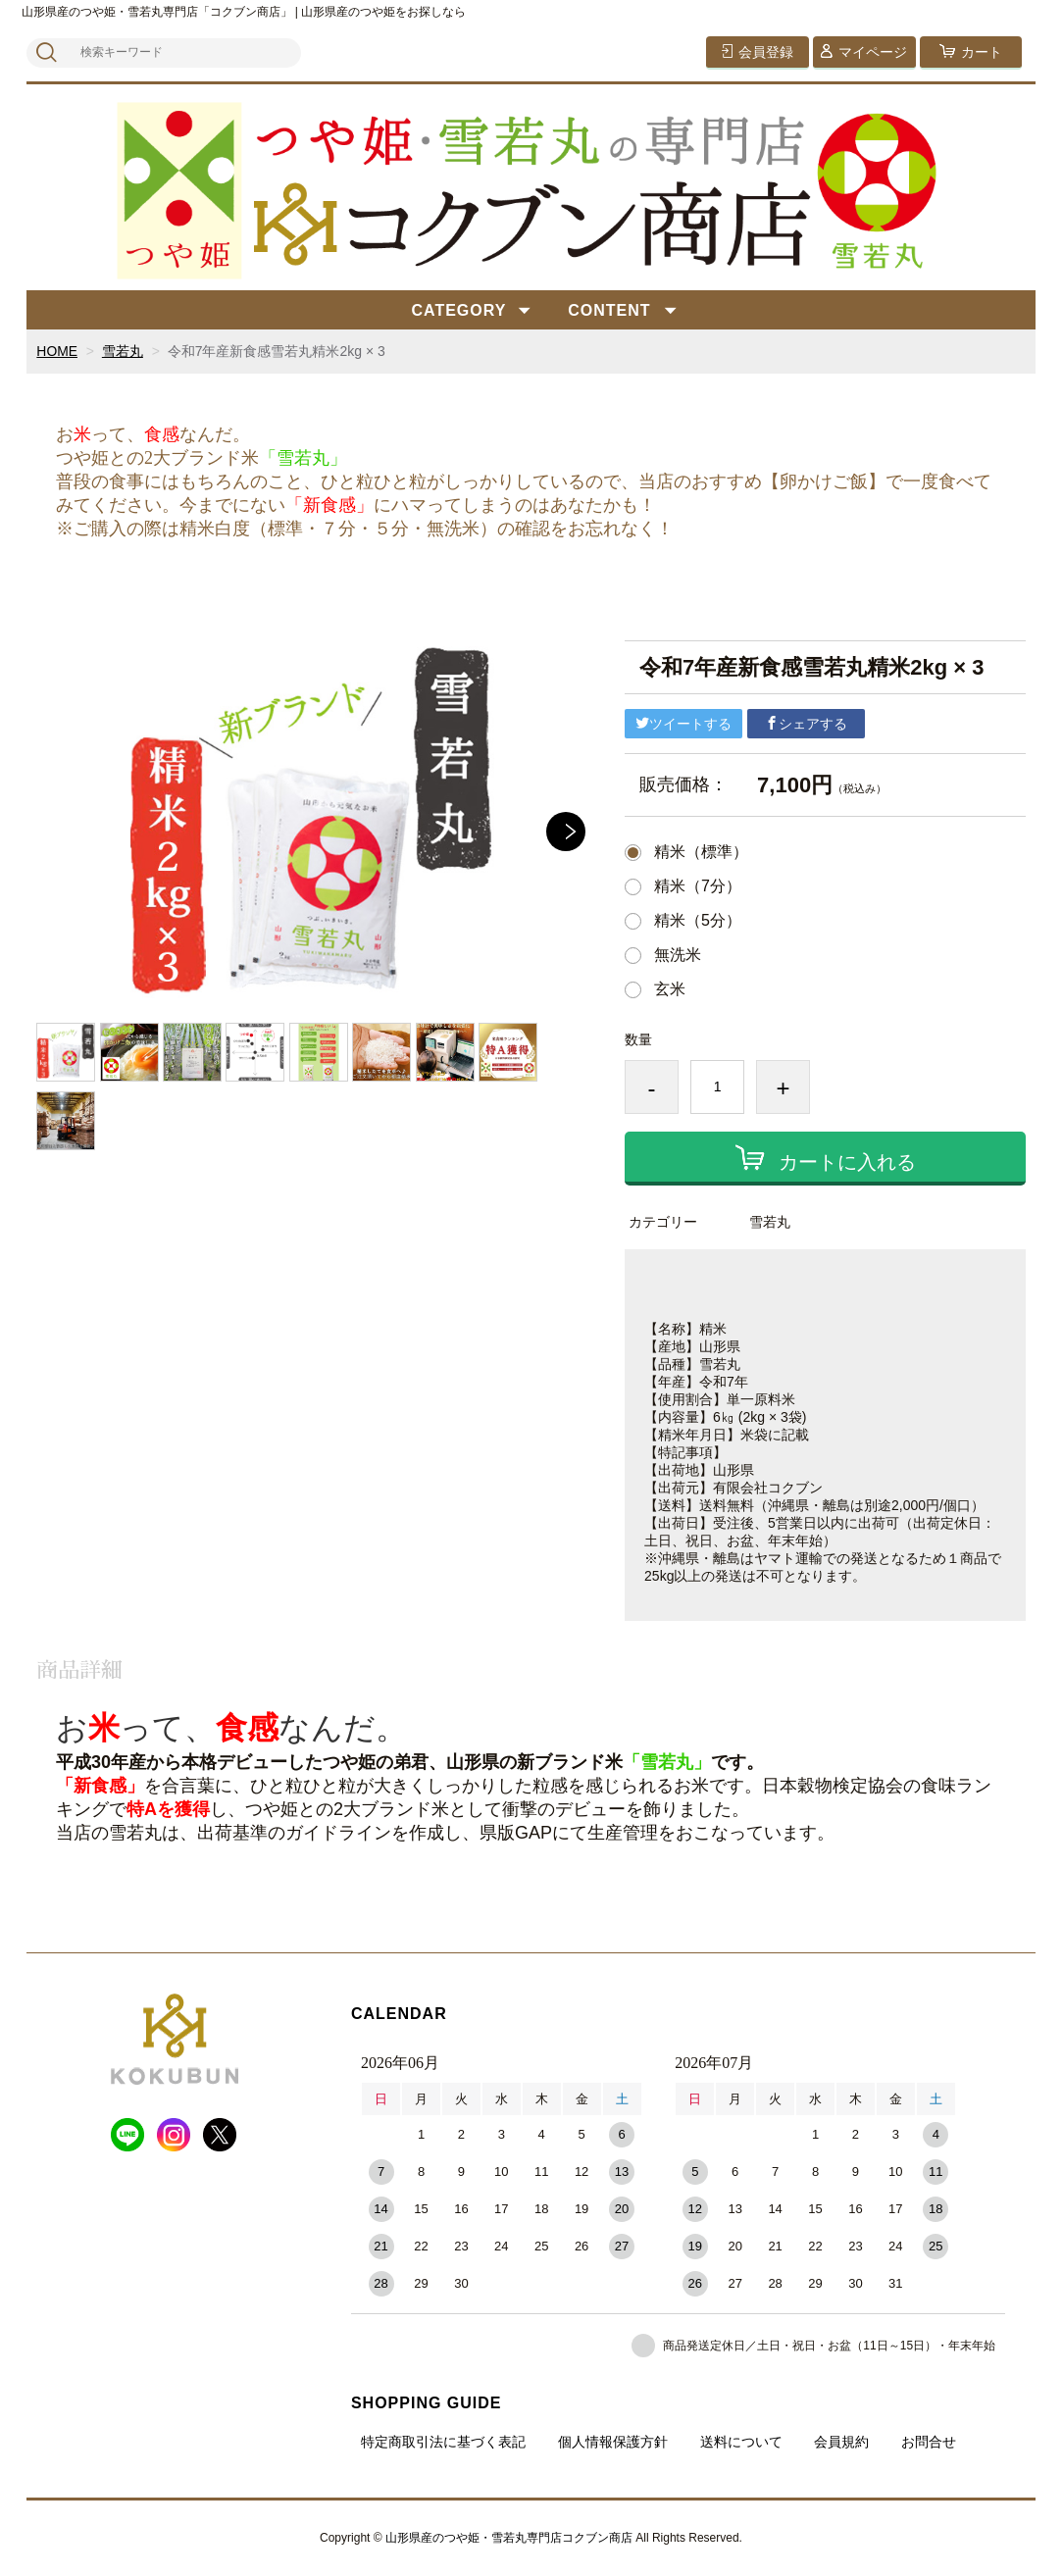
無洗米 (677, 955)
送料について (741, 2442)
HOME (56, 351)
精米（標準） (701, 852)
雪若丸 (122, 351)
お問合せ (928, 2442)
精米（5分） (697, 921)
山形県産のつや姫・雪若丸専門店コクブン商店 (508, 2538)
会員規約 (841, 2442)
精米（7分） (697, 886)
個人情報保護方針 (613, 2442)
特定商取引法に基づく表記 (443, 2442)
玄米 (669, 989)
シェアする (806, 724)
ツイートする (683, 724)
